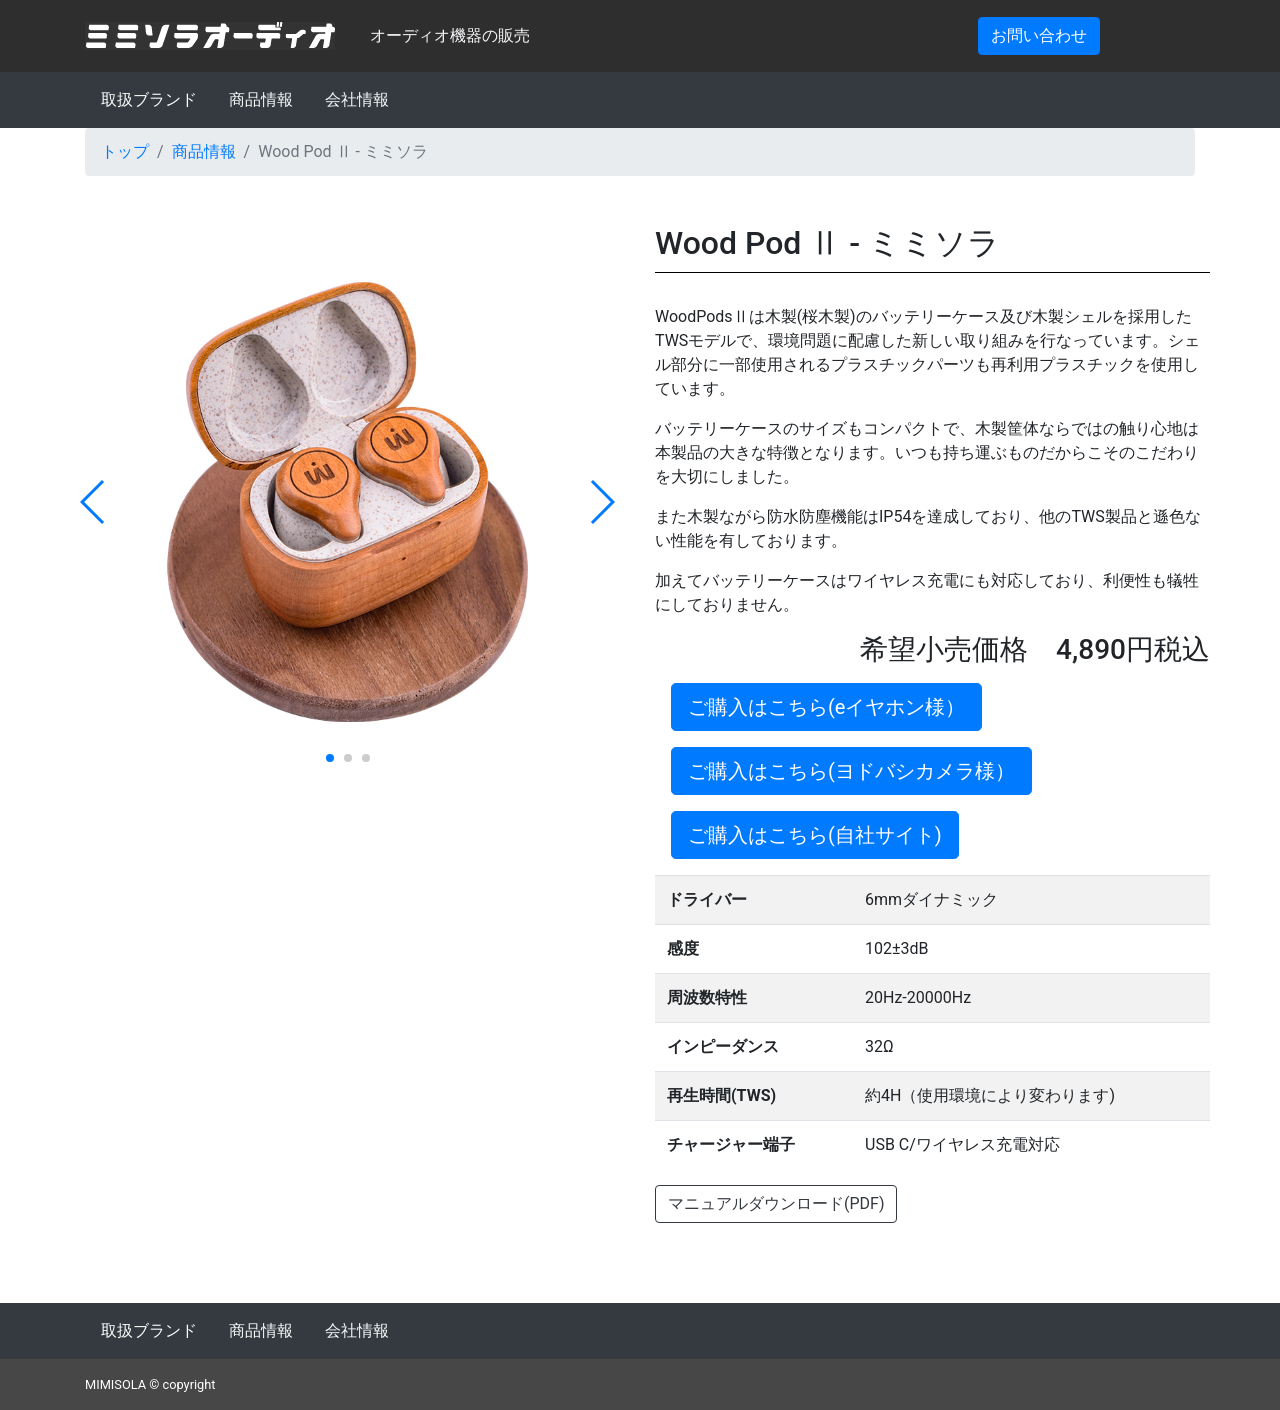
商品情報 (261, 99)
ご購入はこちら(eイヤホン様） (826, 707)
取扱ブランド (149, 99)
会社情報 (357, 99)
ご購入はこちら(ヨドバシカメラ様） (851, 771)
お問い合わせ (1039, 35)
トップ (125, 151)
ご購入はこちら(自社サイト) (815, 835)
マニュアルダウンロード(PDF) (776, 1203)
